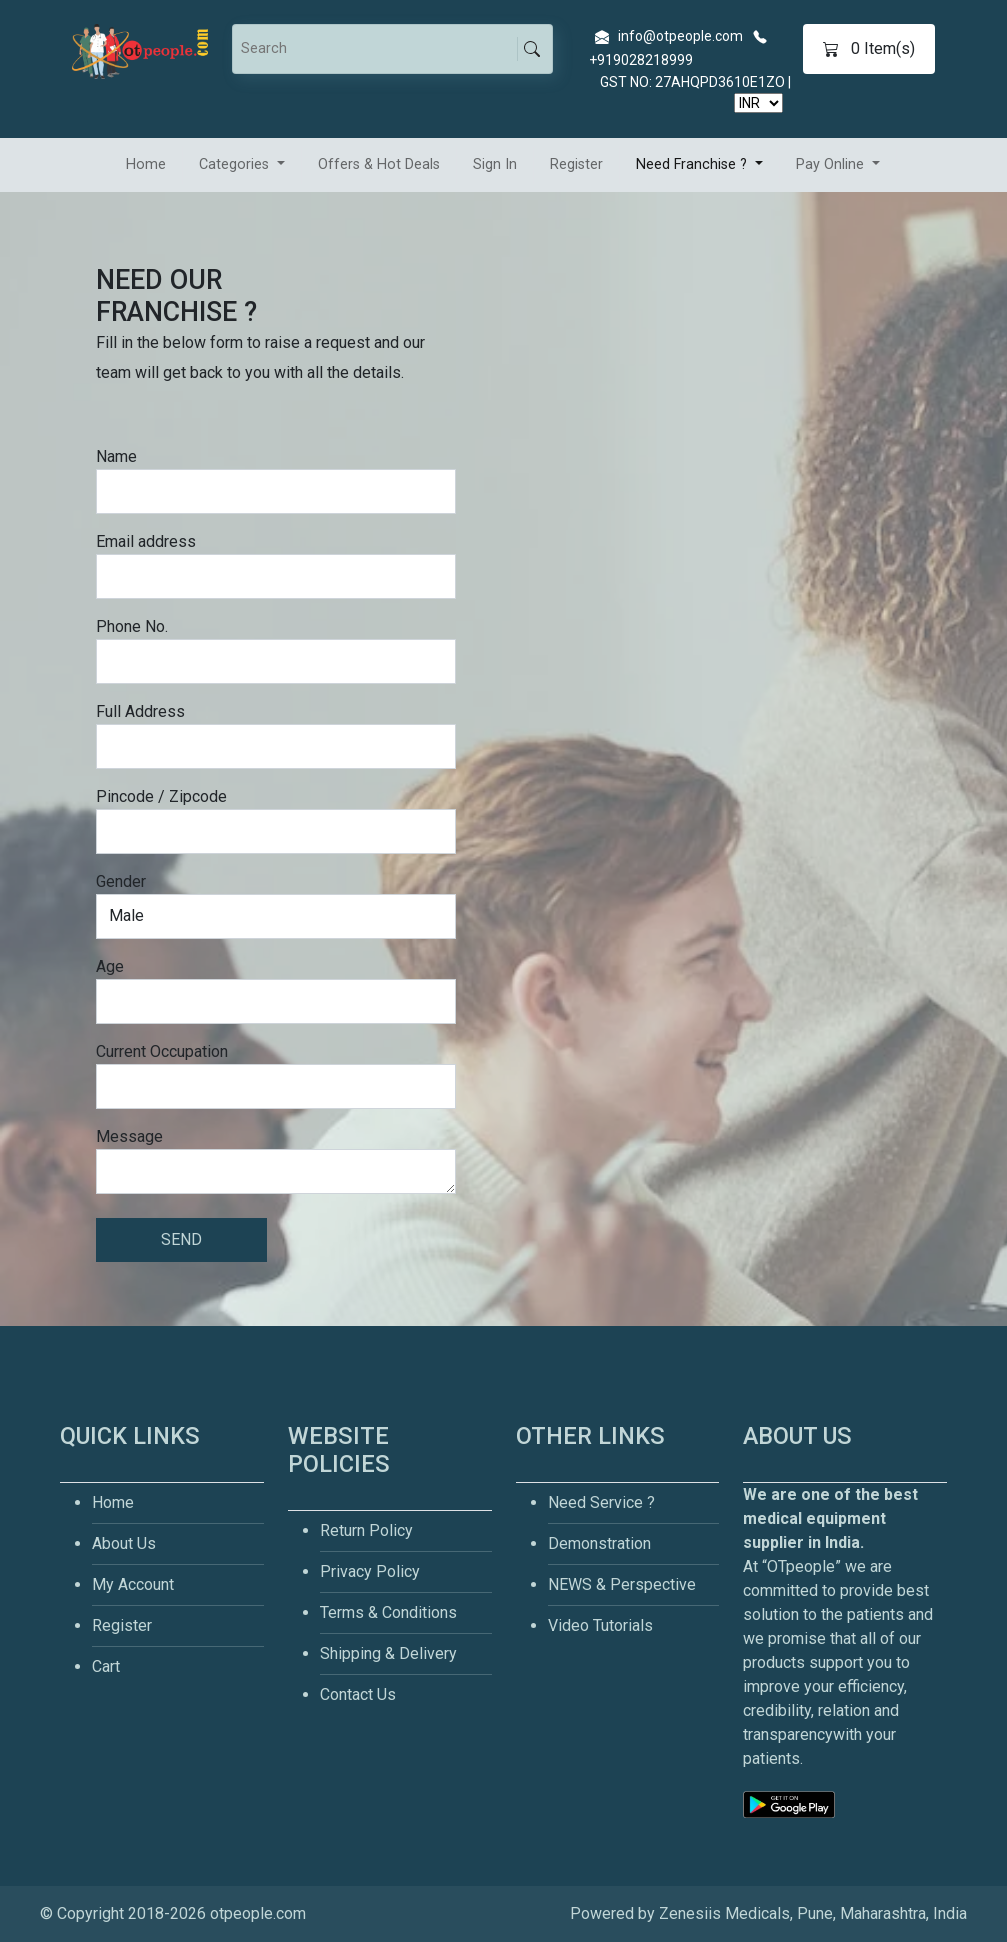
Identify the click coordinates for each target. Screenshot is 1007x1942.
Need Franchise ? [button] (693, 164)
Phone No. (132, 626)
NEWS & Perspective (622, 1584)
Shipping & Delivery (388, 1653)
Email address (146, 541)
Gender (121, 881)
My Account (133, 1584)
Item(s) (869, 49)
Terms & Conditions (388, 1612)
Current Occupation (162, 1051)
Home (146, 164)
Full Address (140, 711)
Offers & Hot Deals (379, 164)
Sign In (495, 164)
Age (110, 966)
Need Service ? (601, 1502)
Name (116, 456)
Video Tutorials (600, 1625)
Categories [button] (236, 164)
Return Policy (366, 1530)
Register (576, 164)
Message (129, 1136)
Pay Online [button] (832, 164)
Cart (106, 1666)
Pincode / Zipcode (161, 796)
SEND (181, 1239)
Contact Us (358, 1694)
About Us (124, 1543)
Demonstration (599, 1543)
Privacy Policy (370, 1571)
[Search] (378, 49)
